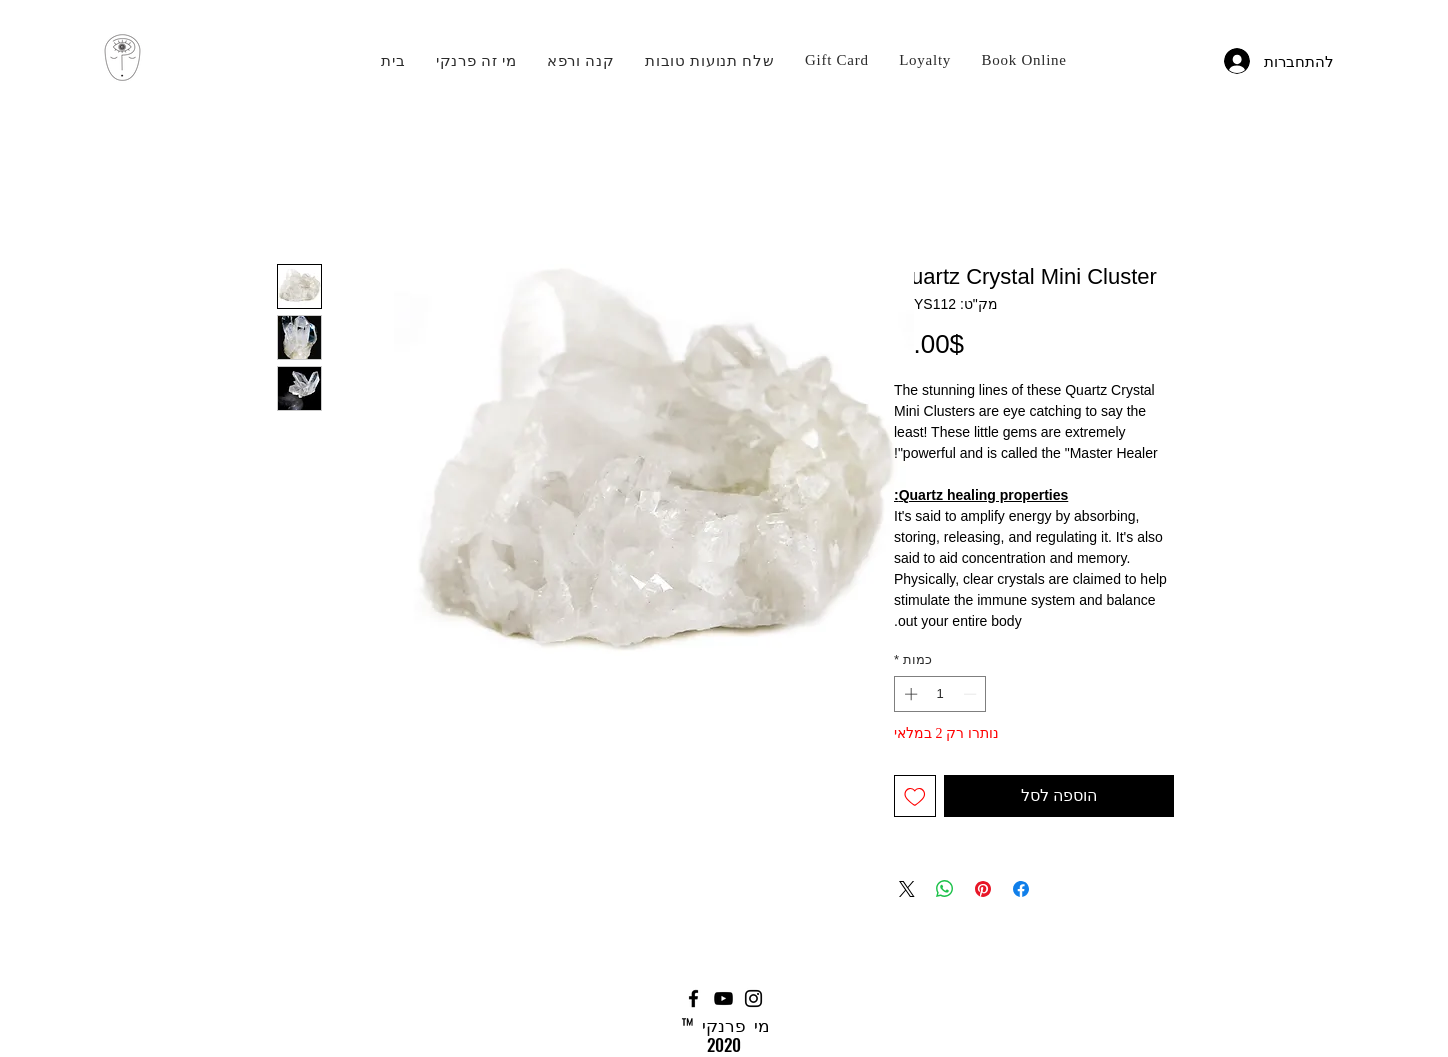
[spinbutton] (940, 694)
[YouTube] (723, 998)
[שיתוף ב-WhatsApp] (945, 889)
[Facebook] (693, 998)
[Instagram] (753, 998)
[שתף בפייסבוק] (1021, 889)
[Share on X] (907, 889)
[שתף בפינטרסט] (983, 889)
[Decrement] (972, 694)
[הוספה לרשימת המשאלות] (915, 796)
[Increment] (909, 694)
